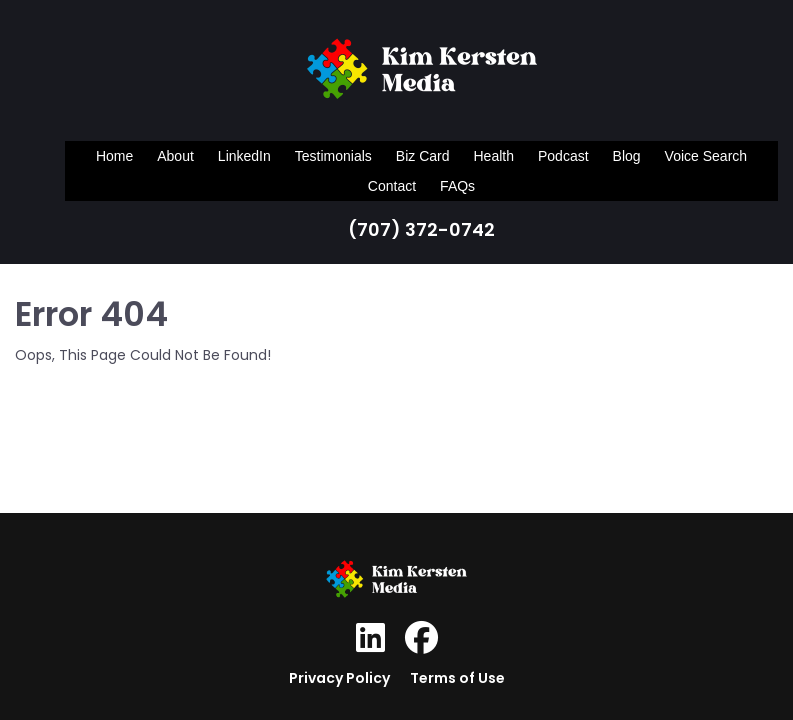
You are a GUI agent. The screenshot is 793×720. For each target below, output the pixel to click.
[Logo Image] (422, 73)
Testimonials (333, 156)
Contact (392, 186)
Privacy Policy (339, 678)
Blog (627, 156)
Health (494, 156)
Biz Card (423, 156)
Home (114, 156)
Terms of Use (457, 678)
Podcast (563, 156)
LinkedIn (244, 156)
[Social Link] (370, 638)
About (175, 156)
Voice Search (706, 156)
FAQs (457, 186)
